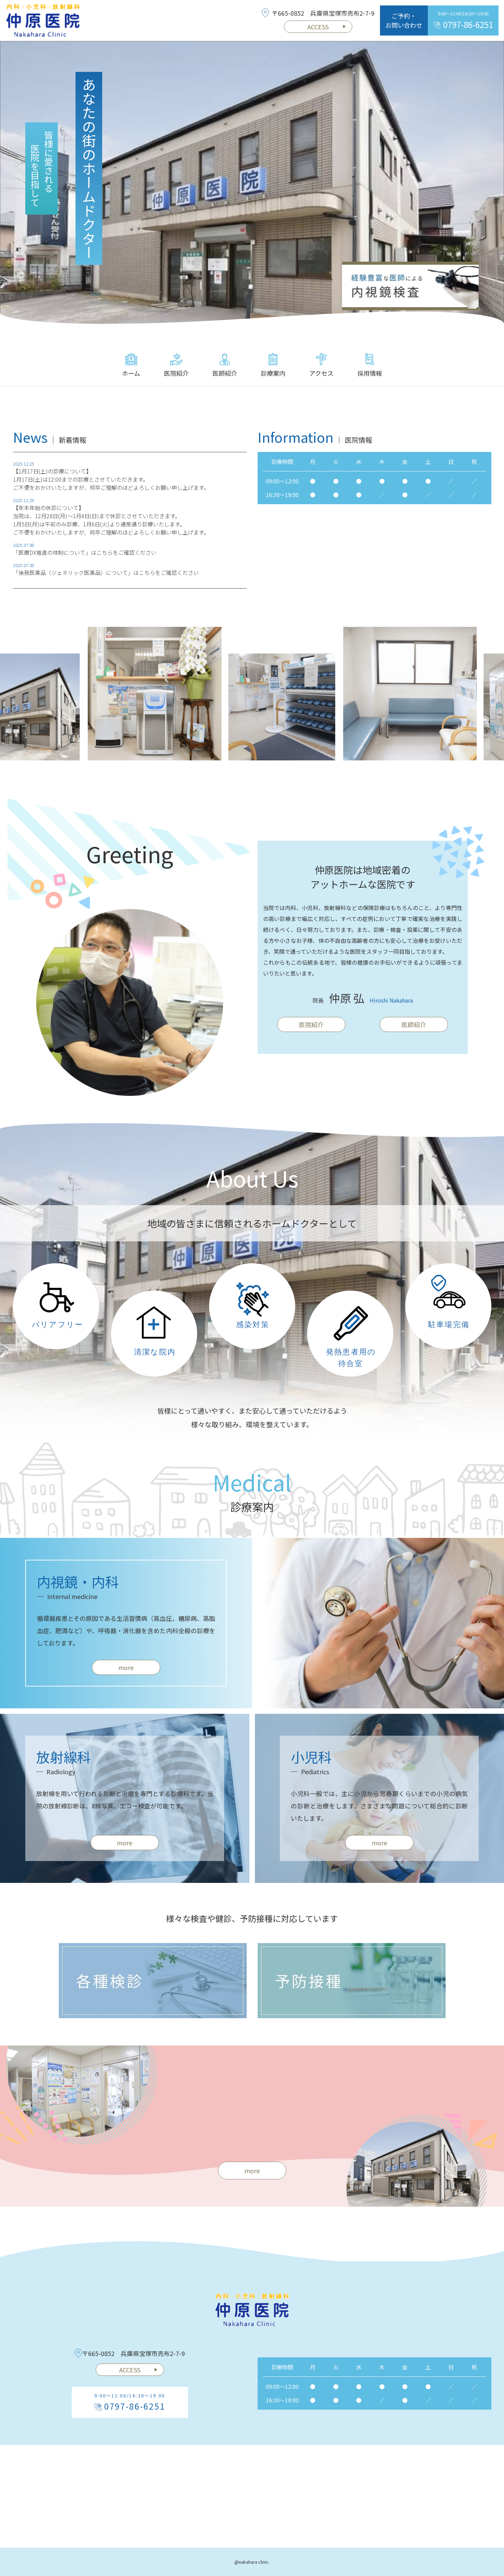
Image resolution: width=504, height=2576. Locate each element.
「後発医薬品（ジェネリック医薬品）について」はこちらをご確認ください (106, 581)
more (126, 1675)
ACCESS (327, 26)
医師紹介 (225, 365)
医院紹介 (176, 365)
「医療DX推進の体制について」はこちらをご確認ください (84, 560)
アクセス (321, 365)
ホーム (131, 365)
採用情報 (369, 365)
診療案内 (273, 365)
